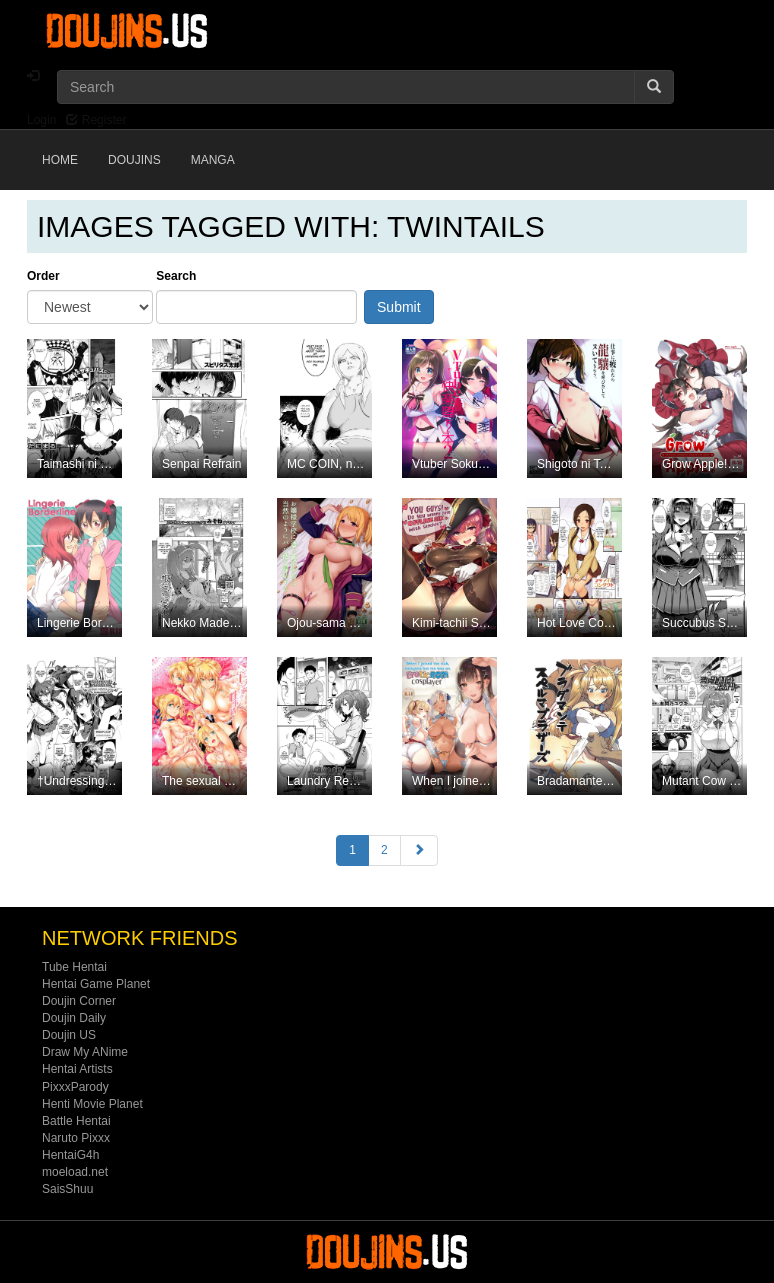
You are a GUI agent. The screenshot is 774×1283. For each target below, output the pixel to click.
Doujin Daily (74, 1018)
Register (96, 120)
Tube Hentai (74, 967)
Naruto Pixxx (76, 1138)
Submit (399, 307)
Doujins (134, 160)
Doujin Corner (79, 1001)
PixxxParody (75, 1087)
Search (176, 276)
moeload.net (75, 1172)
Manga (213, 160)
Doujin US (69, 1035)
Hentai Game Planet (96, 984)
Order (43, 276)
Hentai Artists (77, 1069)
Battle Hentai (76, 1121)
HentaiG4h (70, 1155)
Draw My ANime (85, 1052)
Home (60, 160)
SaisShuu (67, 1189)
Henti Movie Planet (92, 1104)
